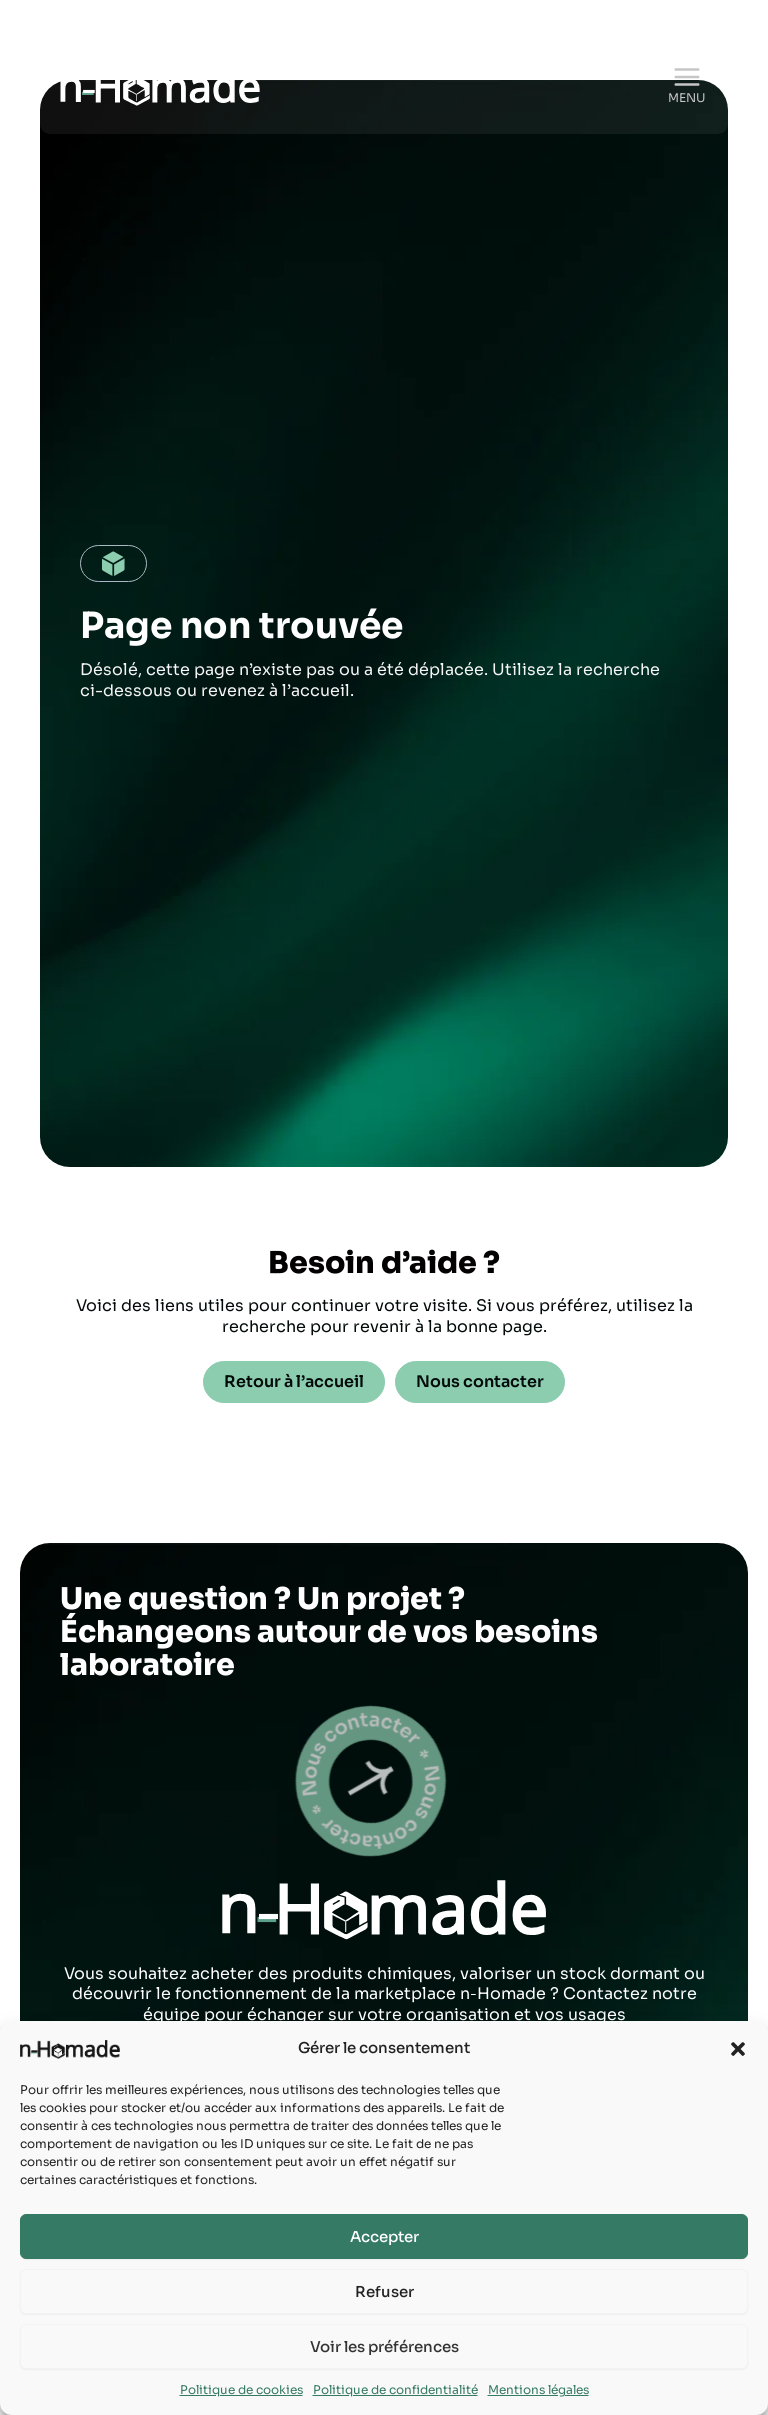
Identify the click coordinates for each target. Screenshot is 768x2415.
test (343, 1781)
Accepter (384, 2236)
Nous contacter (480, 1381)
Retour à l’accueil (294, 1381)
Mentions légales (538, 2389)
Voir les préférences (384, 2346)
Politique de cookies (241, 2389)
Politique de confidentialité (395, 2389)
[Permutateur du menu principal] (687, 77)
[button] (738, 2049)
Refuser (384, 2291)
